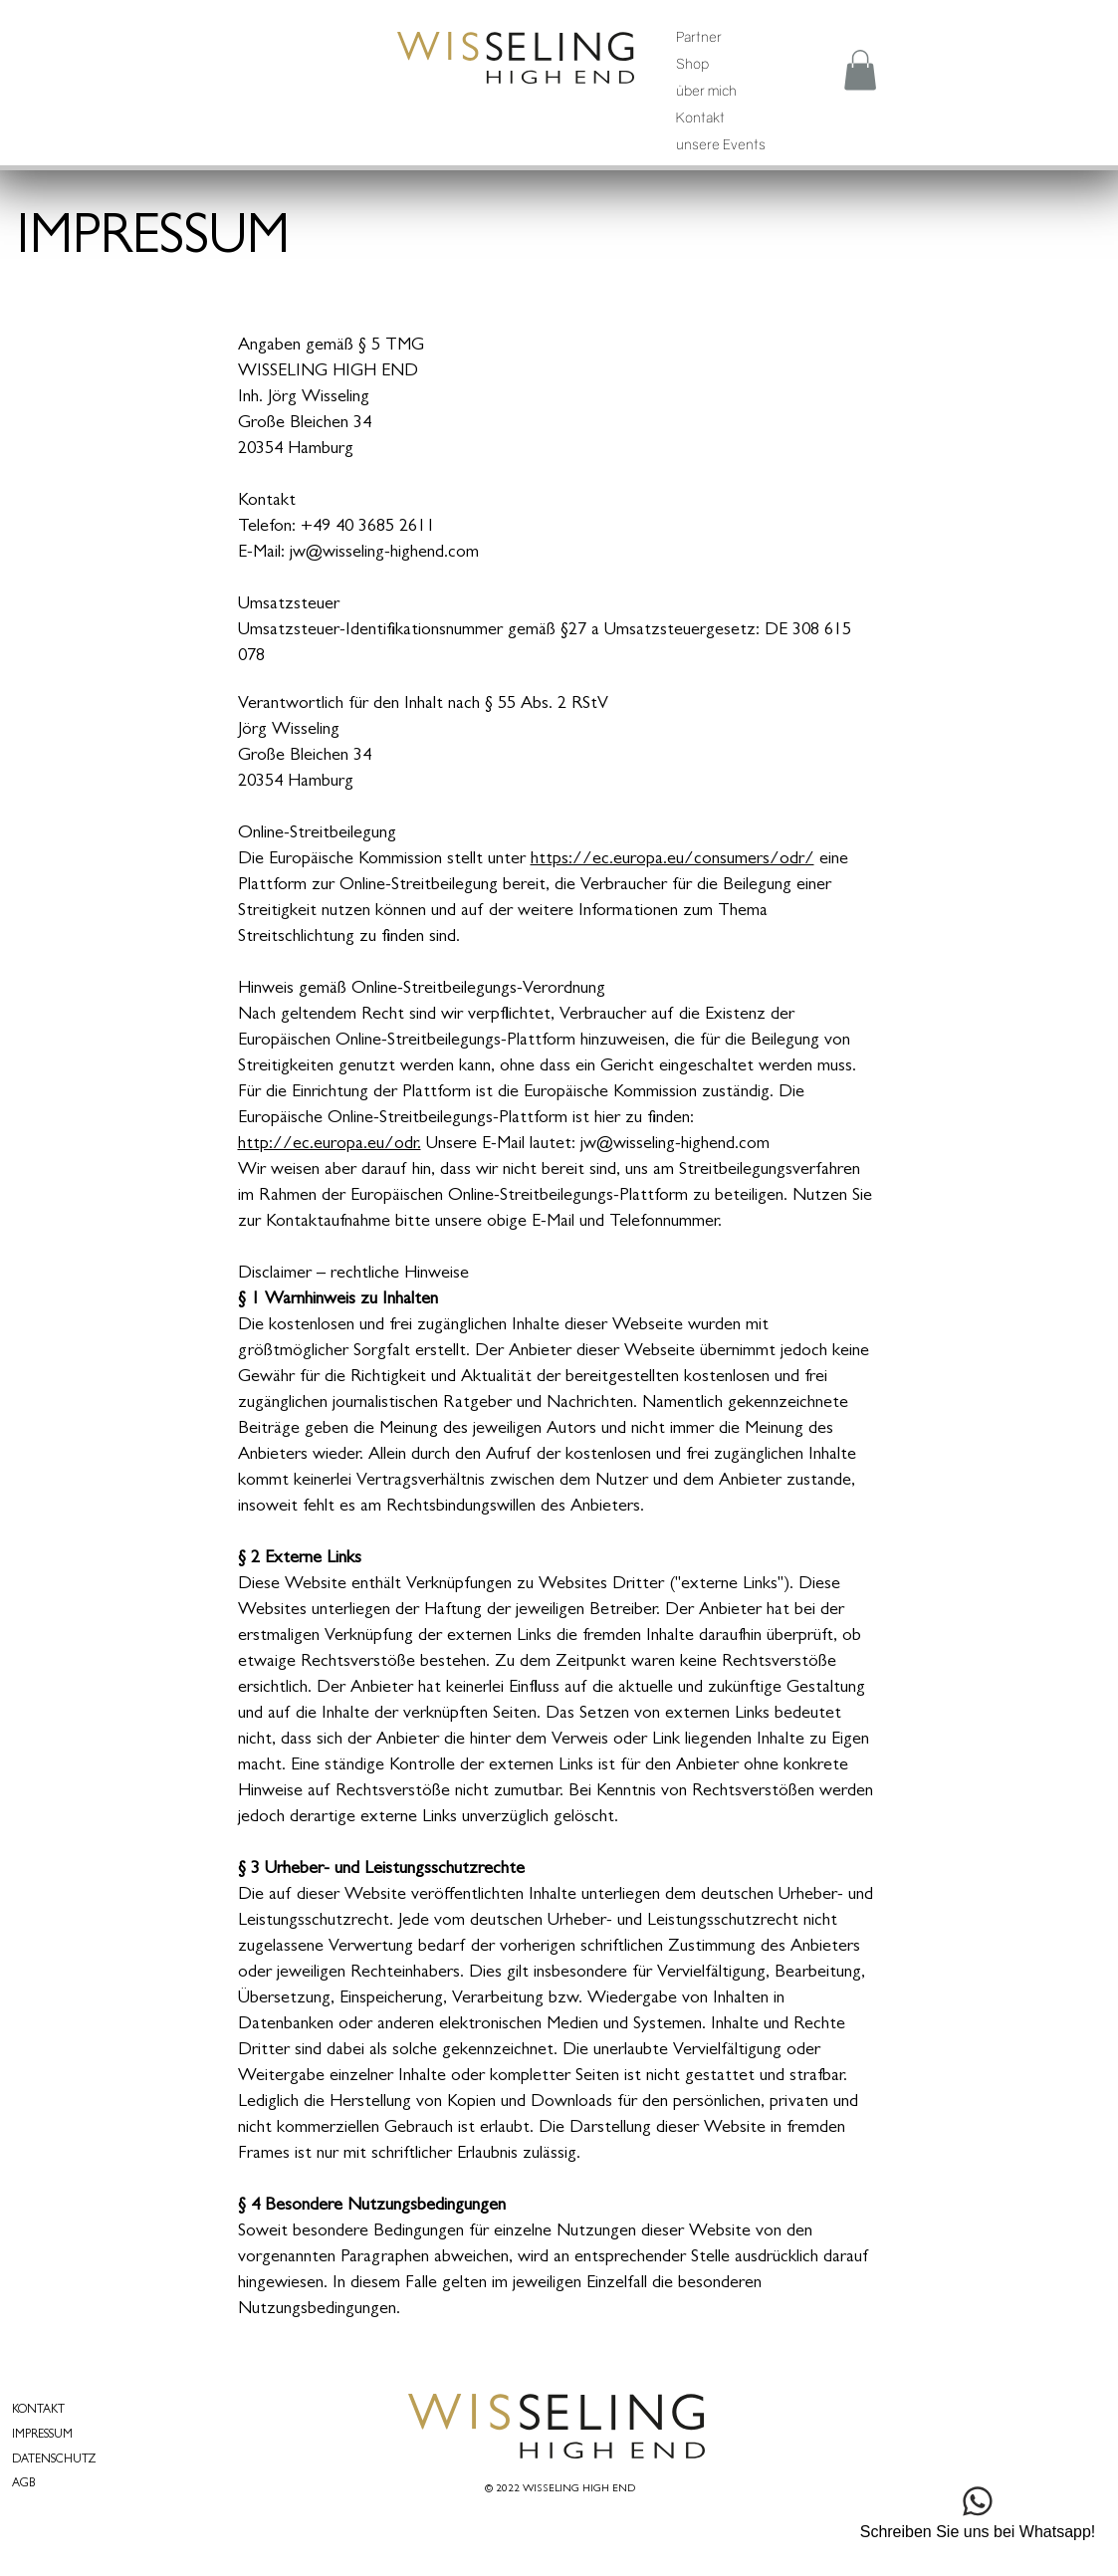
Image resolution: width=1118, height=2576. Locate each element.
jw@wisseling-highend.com (675, 1145)
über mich (706, 90)
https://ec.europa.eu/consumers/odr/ (672, 860)
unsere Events (721, 143)
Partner (699, 36)
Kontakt (700, 117)
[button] (860, 70)
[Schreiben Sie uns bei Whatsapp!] (977, 2509)
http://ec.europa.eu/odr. (329, 1145)
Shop (692, 63)
